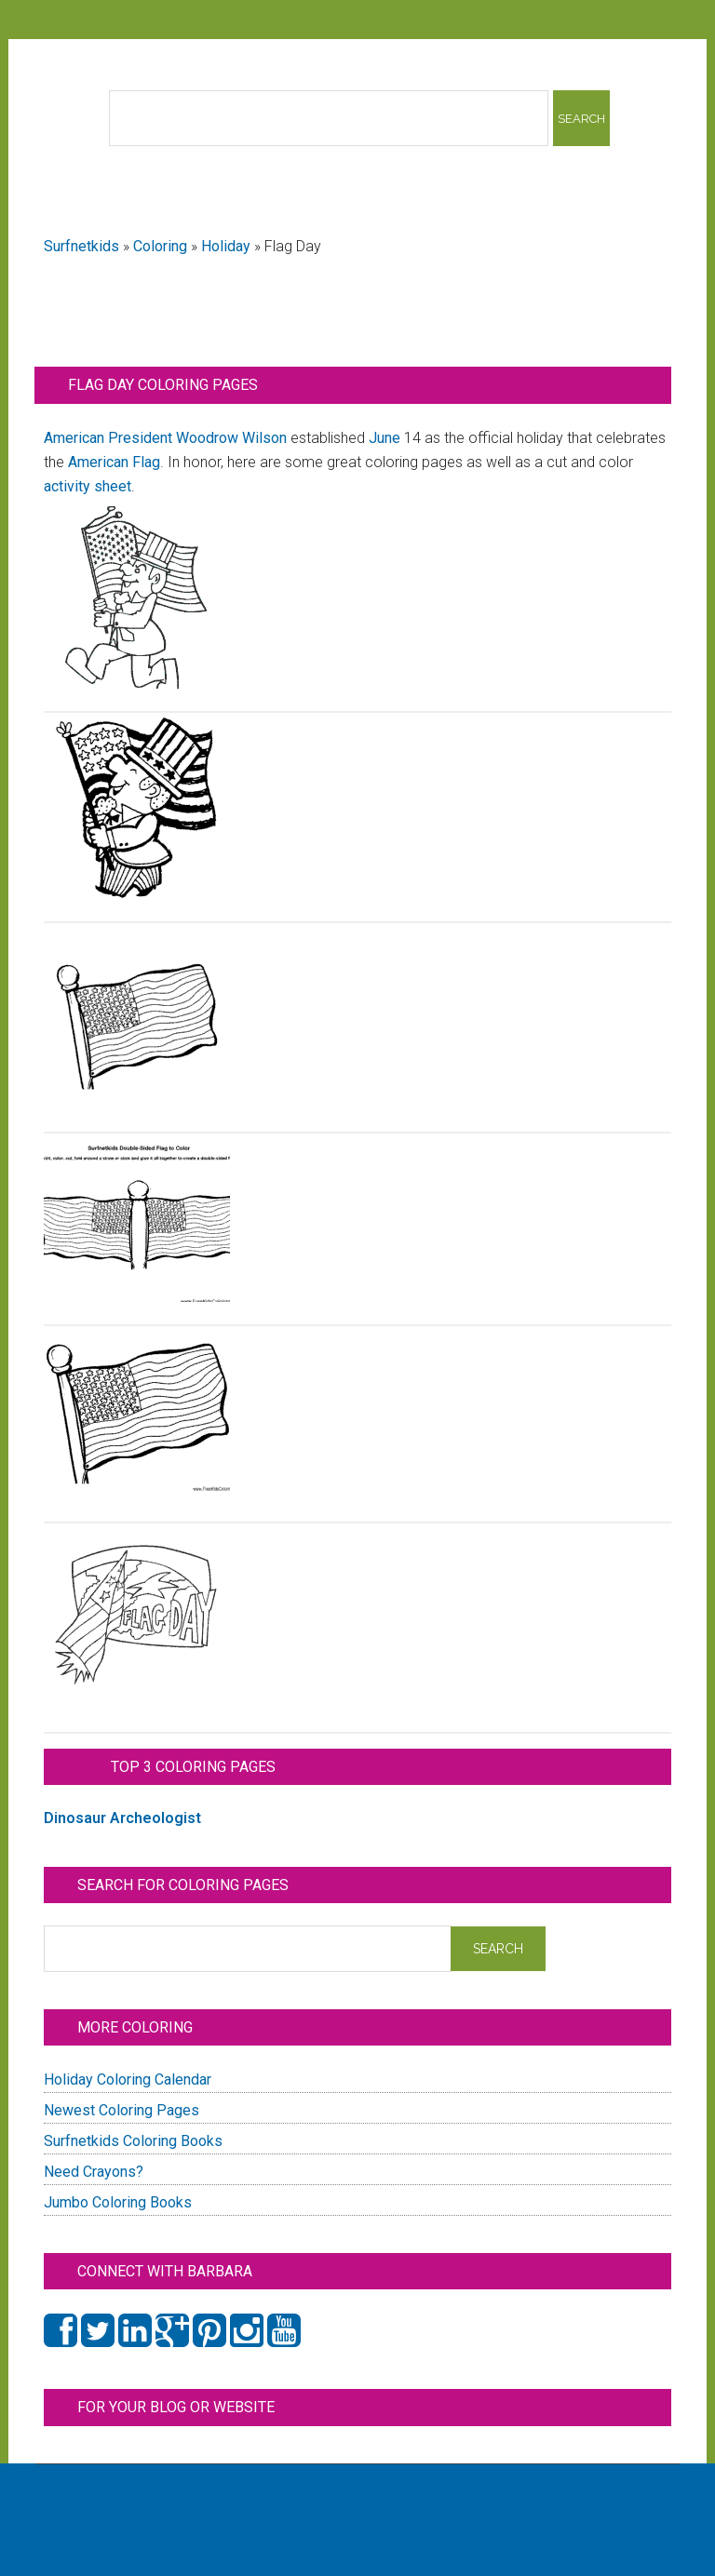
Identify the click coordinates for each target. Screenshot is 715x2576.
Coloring (160, 246)
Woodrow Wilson (231, 438)
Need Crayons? (93, 2171)
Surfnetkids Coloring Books (133, 2141)
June (384, 438)
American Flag (114, 462)
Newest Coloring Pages (121, 2110)
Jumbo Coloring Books (118, 2202)
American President (108, 438)
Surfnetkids (81, 246)
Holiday (225, 246)
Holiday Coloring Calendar (127, 2079)
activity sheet (87, 486)
